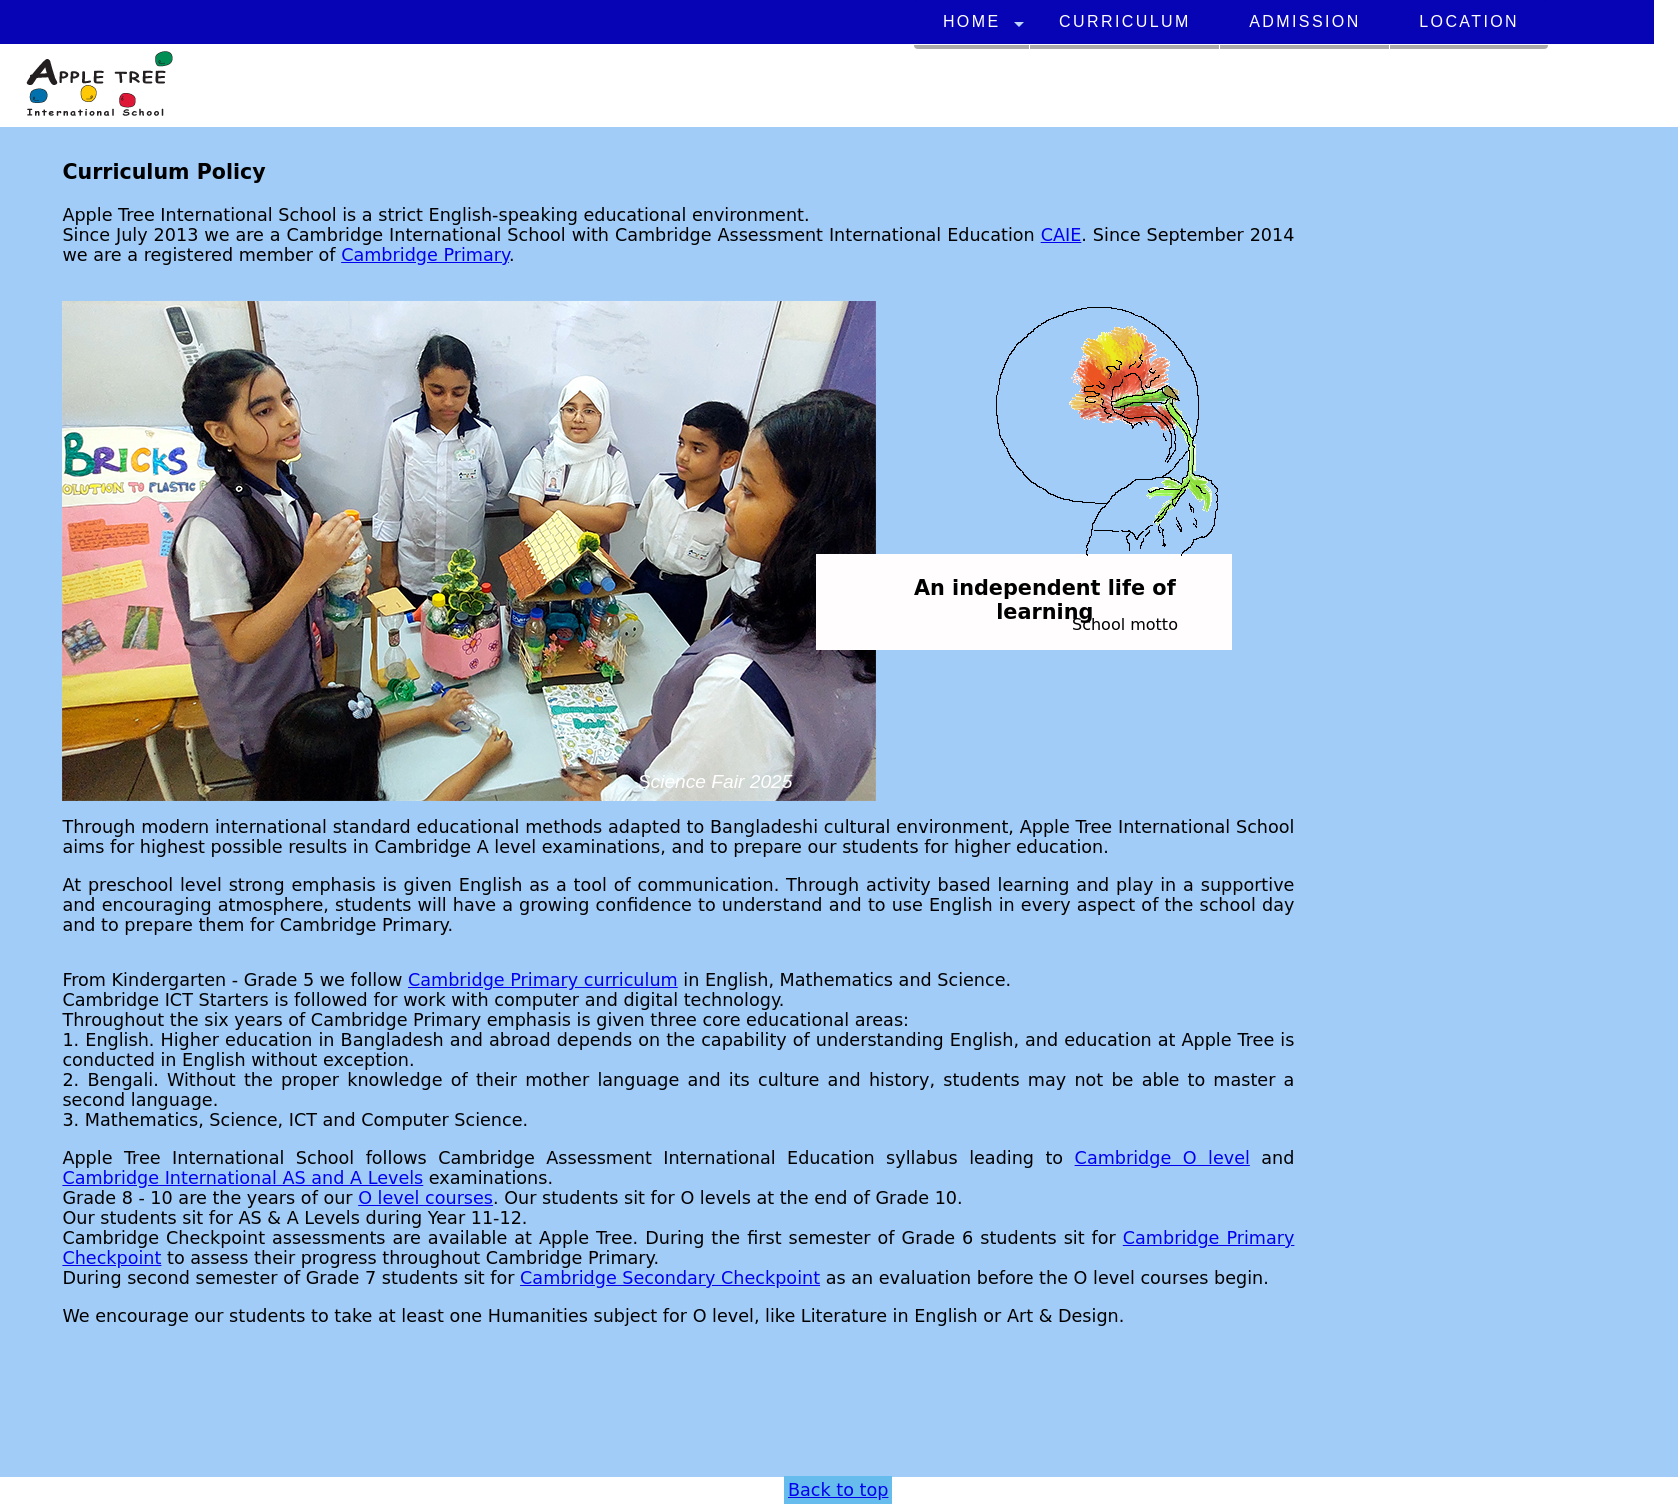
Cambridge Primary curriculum (543, 981)
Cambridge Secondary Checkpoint (670, 1279)
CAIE (1061, 236)
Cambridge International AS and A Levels (242, 1179)
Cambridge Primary (425, 256)
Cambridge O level (1162, 1159)
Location (1469, 21)
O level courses (425, 1199)
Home (972, 21)
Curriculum (1125, 21)
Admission (1304, 21)
